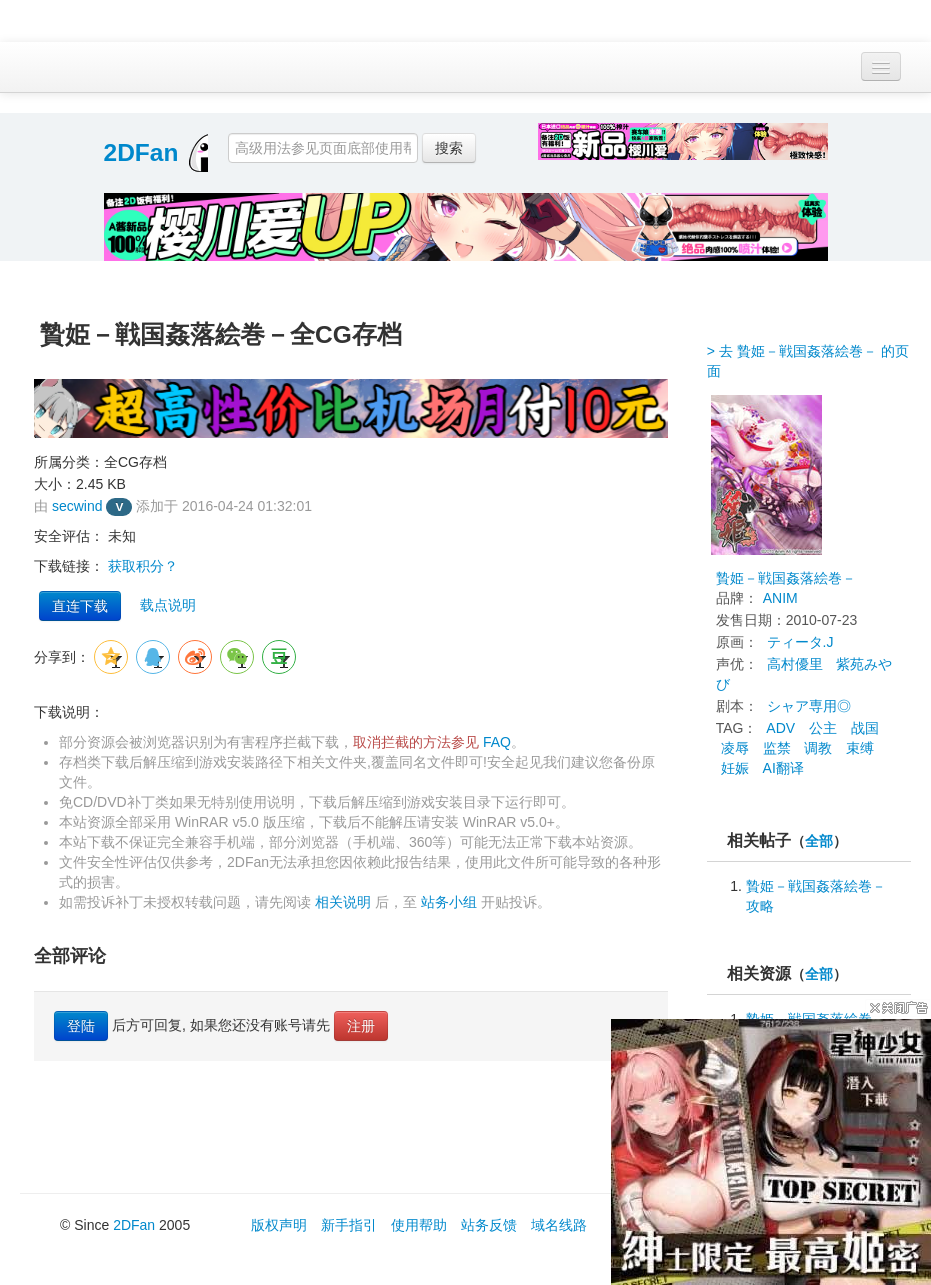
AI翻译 (783, 768)
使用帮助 (419, 1225)
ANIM (780, 598)
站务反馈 (489, 1225)
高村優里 (795, 664)
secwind (77, 506)
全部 (819, 841)
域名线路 (559, 1225)
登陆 (81, 1026)
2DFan (141, 152)
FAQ (497, 742)
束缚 (860, 748)
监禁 (777, 748)
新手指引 (349, 1225)
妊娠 (735, 768)
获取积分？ (143, 566)
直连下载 (80, 606)
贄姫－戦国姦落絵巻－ (786, 578)
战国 (865, 728)
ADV (780, 728)
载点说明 (168, 605)
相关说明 (343, 902)
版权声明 (279, 1225)
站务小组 (449, 902)
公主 (823, 728)
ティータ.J (800, 642)
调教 (818, 748)
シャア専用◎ (809, 706)
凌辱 (735, 748)
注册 (361, 1026)
